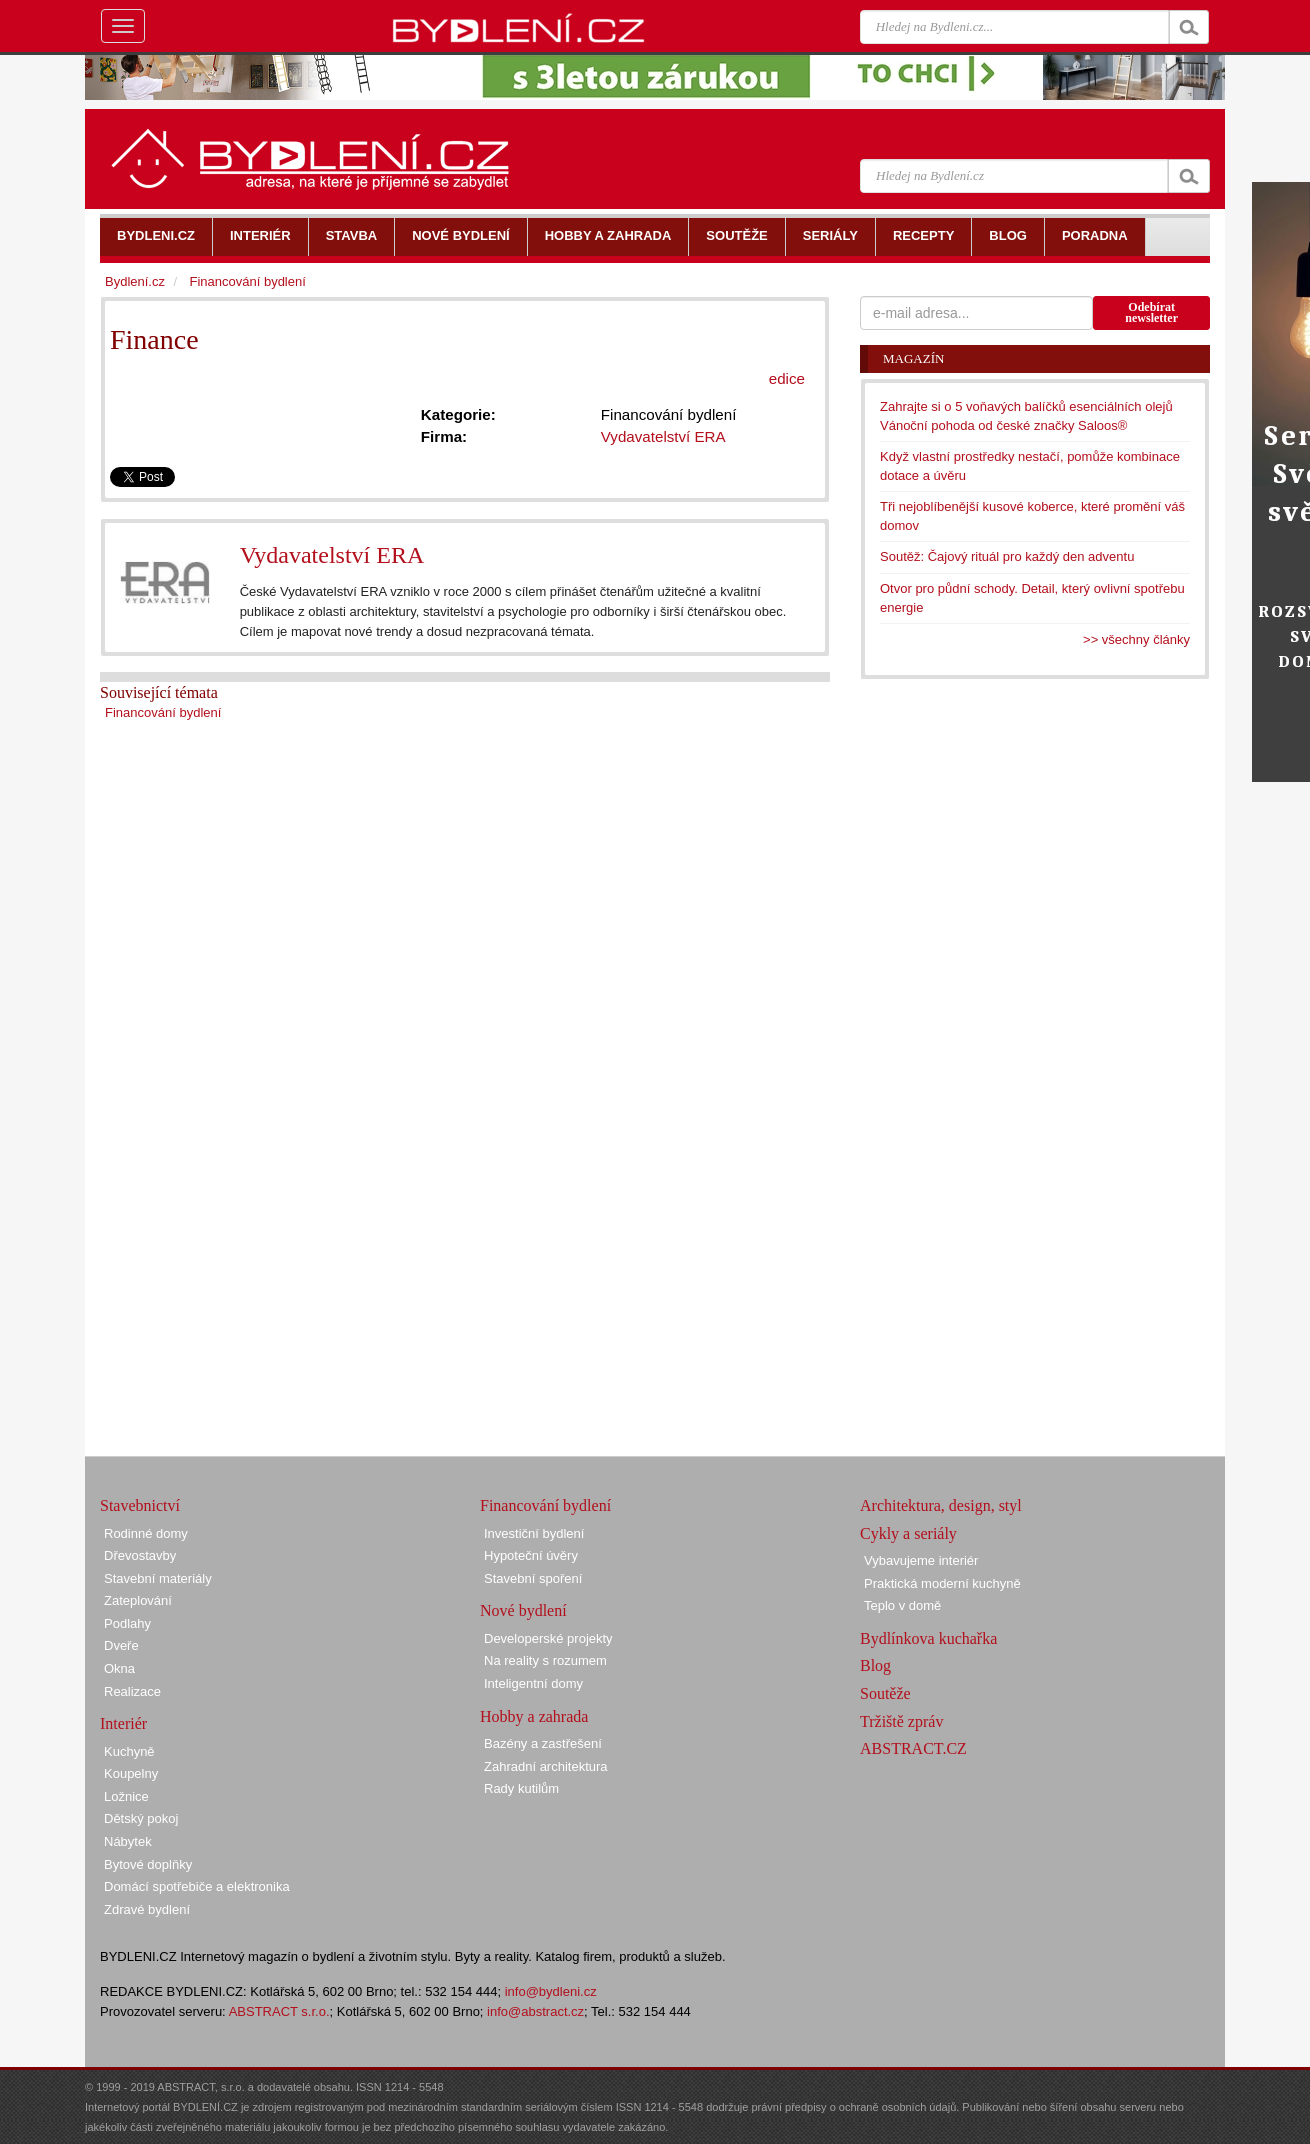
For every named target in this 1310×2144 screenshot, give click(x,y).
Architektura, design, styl (941, 1505)
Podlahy (127, 1623)
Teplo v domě (902, 1605)
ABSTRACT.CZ (913, 1748)
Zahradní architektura (546, 1766)
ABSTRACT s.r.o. (279, 2011)
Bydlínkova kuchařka (928, 1638)
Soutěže (885, 1693)
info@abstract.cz (535, 2011)
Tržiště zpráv (901, 1721)
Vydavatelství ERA (332, 555)
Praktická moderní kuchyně (942, 1583)
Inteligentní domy (533, 1683)
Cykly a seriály (908, 1533)
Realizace (132, 1691)
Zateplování (138, 1600)
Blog (875, 1665)
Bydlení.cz (135, 281)
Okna (119, 1668)
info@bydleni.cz (551, 1991)
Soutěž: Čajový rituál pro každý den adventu (1007, 556)
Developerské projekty (548, 1638)
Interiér (123, 1723)
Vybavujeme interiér (921, 1560)
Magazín (913, 358)
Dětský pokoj (141, 1818)
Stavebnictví (140, 1505)
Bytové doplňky (148, 1864)
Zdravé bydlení (147, 1909)
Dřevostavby (140, 1555)
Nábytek (128, 1841)
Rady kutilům (521, 1788)
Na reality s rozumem (545, 1660)
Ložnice (126, 1796)
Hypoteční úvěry (531, 1555)
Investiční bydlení (534, 1533)
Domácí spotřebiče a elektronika (197, 1886)
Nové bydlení (523, 1610)
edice (787, 378)
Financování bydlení (163, 712)
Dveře (121, 1645)
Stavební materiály (158, 1578)
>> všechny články (1136, 639)
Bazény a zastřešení (543, 1743)
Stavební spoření (533, 1578)
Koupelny (131, 1773)
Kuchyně (129, 1751)
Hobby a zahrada (534, 1716)
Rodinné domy (146, 1533)
